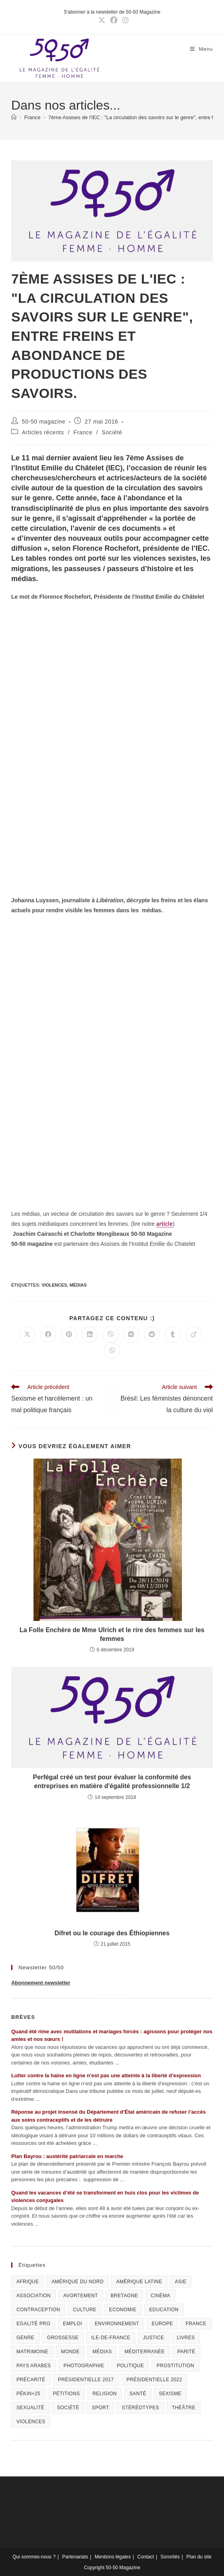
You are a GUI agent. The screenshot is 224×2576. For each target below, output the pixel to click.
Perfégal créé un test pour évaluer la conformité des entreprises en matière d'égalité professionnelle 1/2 (112, 1781)
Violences (54, 1285)
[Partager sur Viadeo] (194, 1335)
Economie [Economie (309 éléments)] (123, 2309)
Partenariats (75, 2557)
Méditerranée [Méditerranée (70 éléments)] (145, 2351)
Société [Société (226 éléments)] (68, 2407)
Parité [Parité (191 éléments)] (186, 2351)
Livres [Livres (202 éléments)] (186, 2337)
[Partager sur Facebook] (48, 1335)
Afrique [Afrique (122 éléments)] (27, 2281)
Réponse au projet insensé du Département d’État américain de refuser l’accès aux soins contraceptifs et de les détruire (108, 2116)
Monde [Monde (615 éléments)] (70, 2351)
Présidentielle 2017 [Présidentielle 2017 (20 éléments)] (86, 2379)
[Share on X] (27, 1335)
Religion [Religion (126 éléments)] (105, 2393)
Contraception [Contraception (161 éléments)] (38, 2309)
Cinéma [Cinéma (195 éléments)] (160, 2295)
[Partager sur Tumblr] (173, 1335)
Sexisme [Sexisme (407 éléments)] (170, 2393)
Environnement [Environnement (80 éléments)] (117, 2323)
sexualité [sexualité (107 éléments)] (30, 2407)
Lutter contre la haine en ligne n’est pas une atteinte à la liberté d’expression (106, 2075)
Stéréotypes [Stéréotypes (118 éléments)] (140, 2407)
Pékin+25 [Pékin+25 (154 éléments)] (28, 2393)
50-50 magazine (44, 421)
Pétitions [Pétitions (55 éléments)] (66, 2393)
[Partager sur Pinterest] (69, 1335)
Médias (78, 1285)
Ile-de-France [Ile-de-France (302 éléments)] (110, 2337)
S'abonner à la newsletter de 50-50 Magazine (112, 12)
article (164, 1224)
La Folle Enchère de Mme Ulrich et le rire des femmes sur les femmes (112, 1634)
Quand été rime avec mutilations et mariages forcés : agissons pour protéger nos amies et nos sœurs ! (111, 2035)
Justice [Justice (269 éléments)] (153, 2337)
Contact (145, 2557)
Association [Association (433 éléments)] (33, 2295)
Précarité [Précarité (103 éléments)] (30, 2379)
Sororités (170, 2557)
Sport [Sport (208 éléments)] (100, 2407)
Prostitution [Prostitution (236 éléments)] (175, 2365)
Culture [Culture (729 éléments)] (85, 2309)
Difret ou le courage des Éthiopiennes (112, 1933)
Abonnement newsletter (40, 1983)
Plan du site (199, 2557)
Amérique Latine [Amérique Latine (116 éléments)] (139, 2281)
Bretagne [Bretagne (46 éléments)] (124, 2295)
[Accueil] (13, 117)
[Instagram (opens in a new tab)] (124, 20)
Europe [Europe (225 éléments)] (162, 2323)
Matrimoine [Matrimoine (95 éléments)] (32, 2351)
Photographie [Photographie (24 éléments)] (84, 2365)
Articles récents (43, 432)
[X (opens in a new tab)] (102, 20)
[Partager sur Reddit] (152, 1335)
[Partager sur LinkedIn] (90, 1335)
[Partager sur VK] (131, 1335)
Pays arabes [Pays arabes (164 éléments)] (33, 2365)
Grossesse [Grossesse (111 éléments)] (63, 2337)
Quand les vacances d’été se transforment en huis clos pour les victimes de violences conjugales (105, 2197)
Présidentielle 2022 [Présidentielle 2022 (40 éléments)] (154, 2379)
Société (112, 432)
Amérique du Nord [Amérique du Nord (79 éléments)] (78, 2281)
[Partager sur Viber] (111, 1335)
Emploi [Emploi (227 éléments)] (72, 2323)
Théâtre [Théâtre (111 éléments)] (184, 2407)
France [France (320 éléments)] (196, 2323)
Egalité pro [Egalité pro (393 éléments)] (33, 2323)
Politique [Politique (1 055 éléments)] (130, 2365)
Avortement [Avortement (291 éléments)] (80, 2295)
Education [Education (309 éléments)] (163, 2309)
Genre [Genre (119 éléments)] (25, 2337)
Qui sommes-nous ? (33, 2557)
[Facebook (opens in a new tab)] (114, 20)
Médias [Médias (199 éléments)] (102, 2351)
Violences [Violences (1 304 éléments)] (30, 2421)
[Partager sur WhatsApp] (112, 1351)
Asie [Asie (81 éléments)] (180, 2281)
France (82, 432)
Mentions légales (113, 2557)
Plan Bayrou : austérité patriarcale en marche (67, 2156)
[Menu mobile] (201, 49)
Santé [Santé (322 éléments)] (137, 2393)
